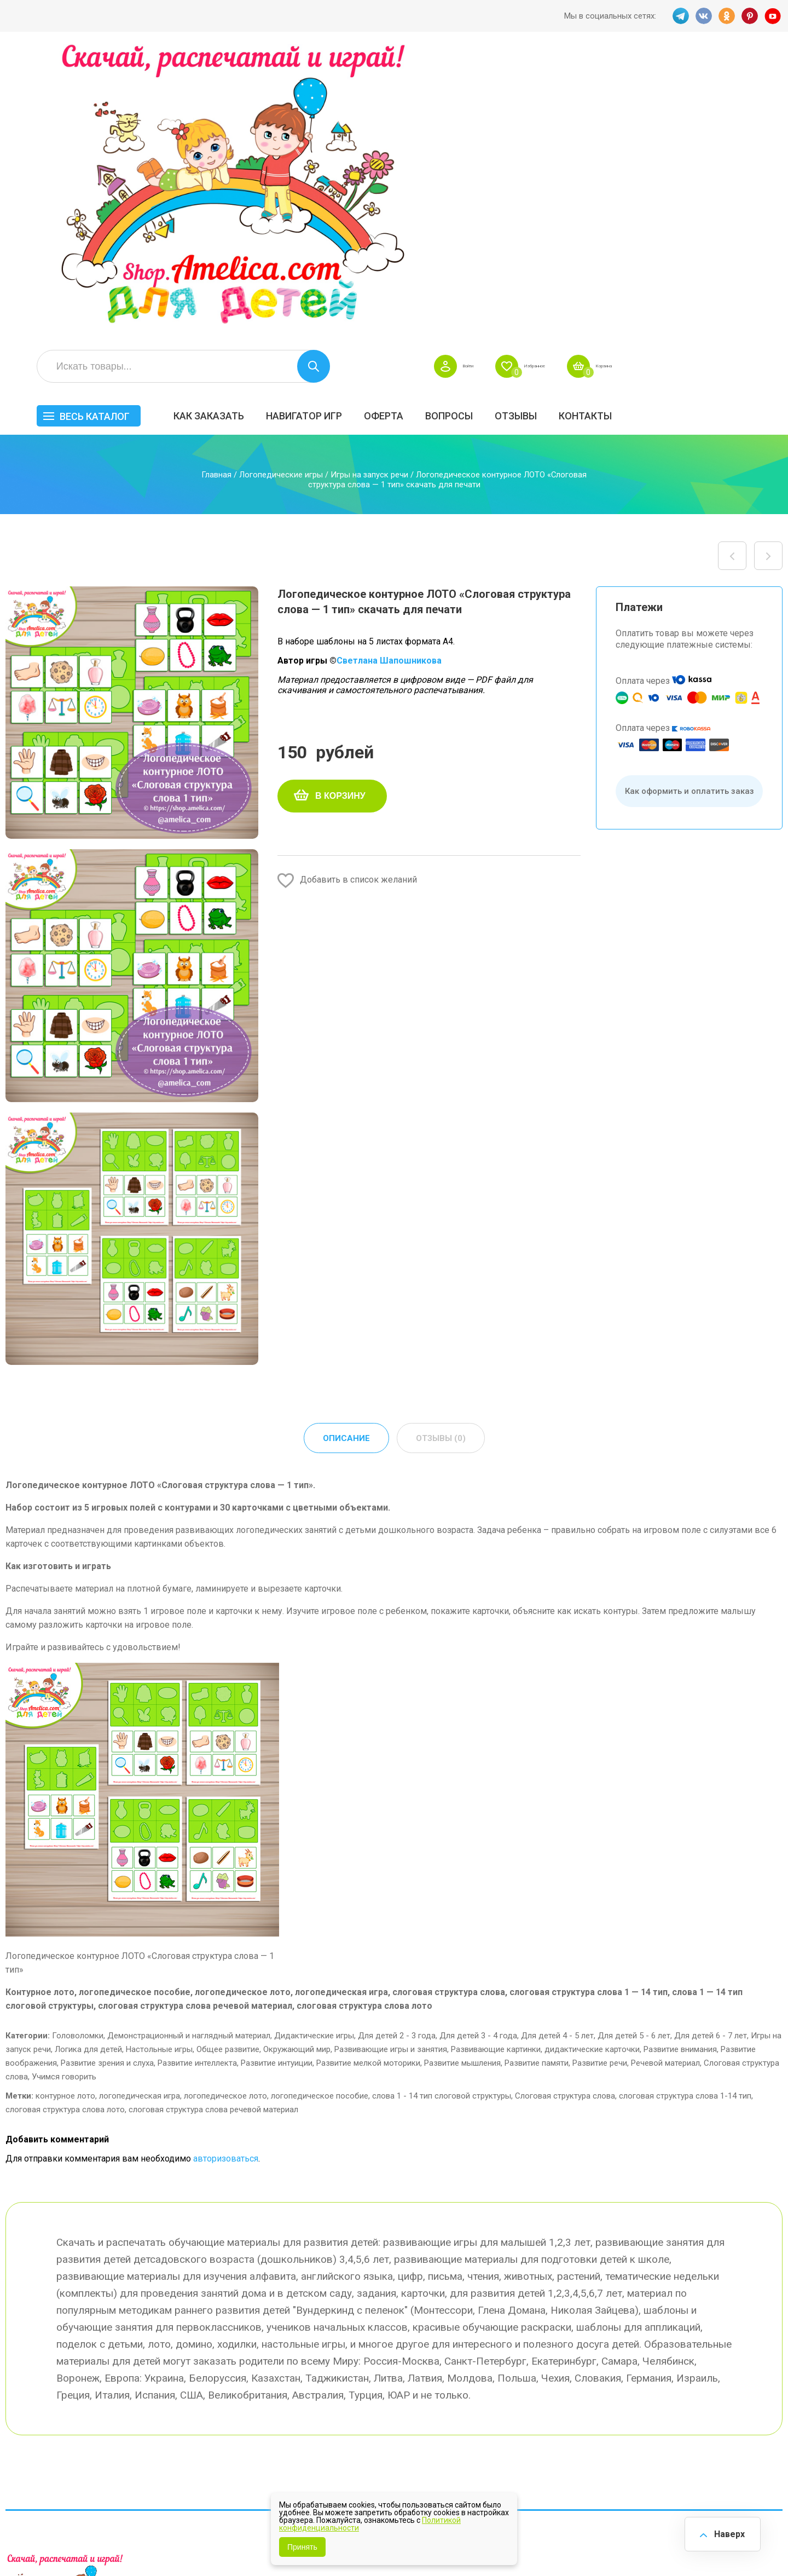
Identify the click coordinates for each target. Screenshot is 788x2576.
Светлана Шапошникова (389, 381)
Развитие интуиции (276, 1784)
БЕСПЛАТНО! (557, 2333)
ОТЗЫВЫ (683, 124)
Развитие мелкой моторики (368, 1784)
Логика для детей (88, 1771)
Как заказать (375, 124)
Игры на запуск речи (369, 195)
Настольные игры (159, 1771)
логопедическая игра (139, 1817)
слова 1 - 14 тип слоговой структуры (441, 1817)
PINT (750, 16)
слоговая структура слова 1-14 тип (685, 1817)
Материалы (746, 2367)
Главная (216, 195)
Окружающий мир (297, 1771)
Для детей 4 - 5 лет (557, 1757)
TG (678, 16)
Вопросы (616, 124)
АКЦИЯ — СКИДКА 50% (750, 2339)
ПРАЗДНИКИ (658, 2367)
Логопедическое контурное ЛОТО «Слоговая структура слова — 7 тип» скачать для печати (768, 276)
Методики (551, 2424)
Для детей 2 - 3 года (397, 1757)
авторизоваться (225, 1880)
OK (726, 16)
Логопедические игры (281, 195)
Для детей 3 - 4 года (478, 1757)
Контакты (752, 124)
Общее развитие (227, 1771)
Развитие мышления (462, 1784)
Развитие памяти (537, 1784)
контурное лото (65, 1817)
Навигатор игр (471, 124)
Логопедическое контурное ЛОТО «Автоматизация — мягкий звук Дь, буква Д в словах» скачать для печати (732, 276)
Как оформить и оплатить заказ (689, 511)
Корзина (762, 74)
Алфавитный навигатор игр (660, 2430)
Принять (302, 2547)
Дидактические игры (314, 1757)
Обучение (742, 2390)
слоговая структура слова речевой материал (213, 1831)
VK (702, 16)
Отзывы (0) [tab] (441, 1159)
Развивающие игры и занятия (390, 1771)
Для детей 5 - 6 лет (634, 1757)
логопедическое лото (225, 1817)
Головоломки (77, 1757)
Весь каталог (262, 124)
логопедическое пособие (319, 1817)
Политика (352, 2425)
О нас (443, 2402)
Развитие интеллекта (197, 1784)
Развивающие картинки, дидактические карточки (545, 1771)
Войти (592, 74)
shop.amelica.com (173, 2543)
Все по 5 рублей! (665, 2333)
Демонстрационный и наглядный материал (188, 1757)
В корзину (340, 516)
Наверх (725, 2532)
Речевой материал (665, 1784)
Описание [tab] (345, 1159)
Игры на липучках (567, 2390)
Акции (345, 2379)
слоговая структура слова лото (65, 1831)
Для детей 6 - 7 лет (710, 1757)
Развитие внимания (680, 1771)
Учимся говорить (64, 1798)
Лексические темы (570, 2367)
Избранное (675, 74)
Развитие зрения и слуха (107, 1784)
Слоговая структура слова (565, 1817)
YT (774, 16)
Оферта (550, 124)
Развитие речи (599, 1784)
